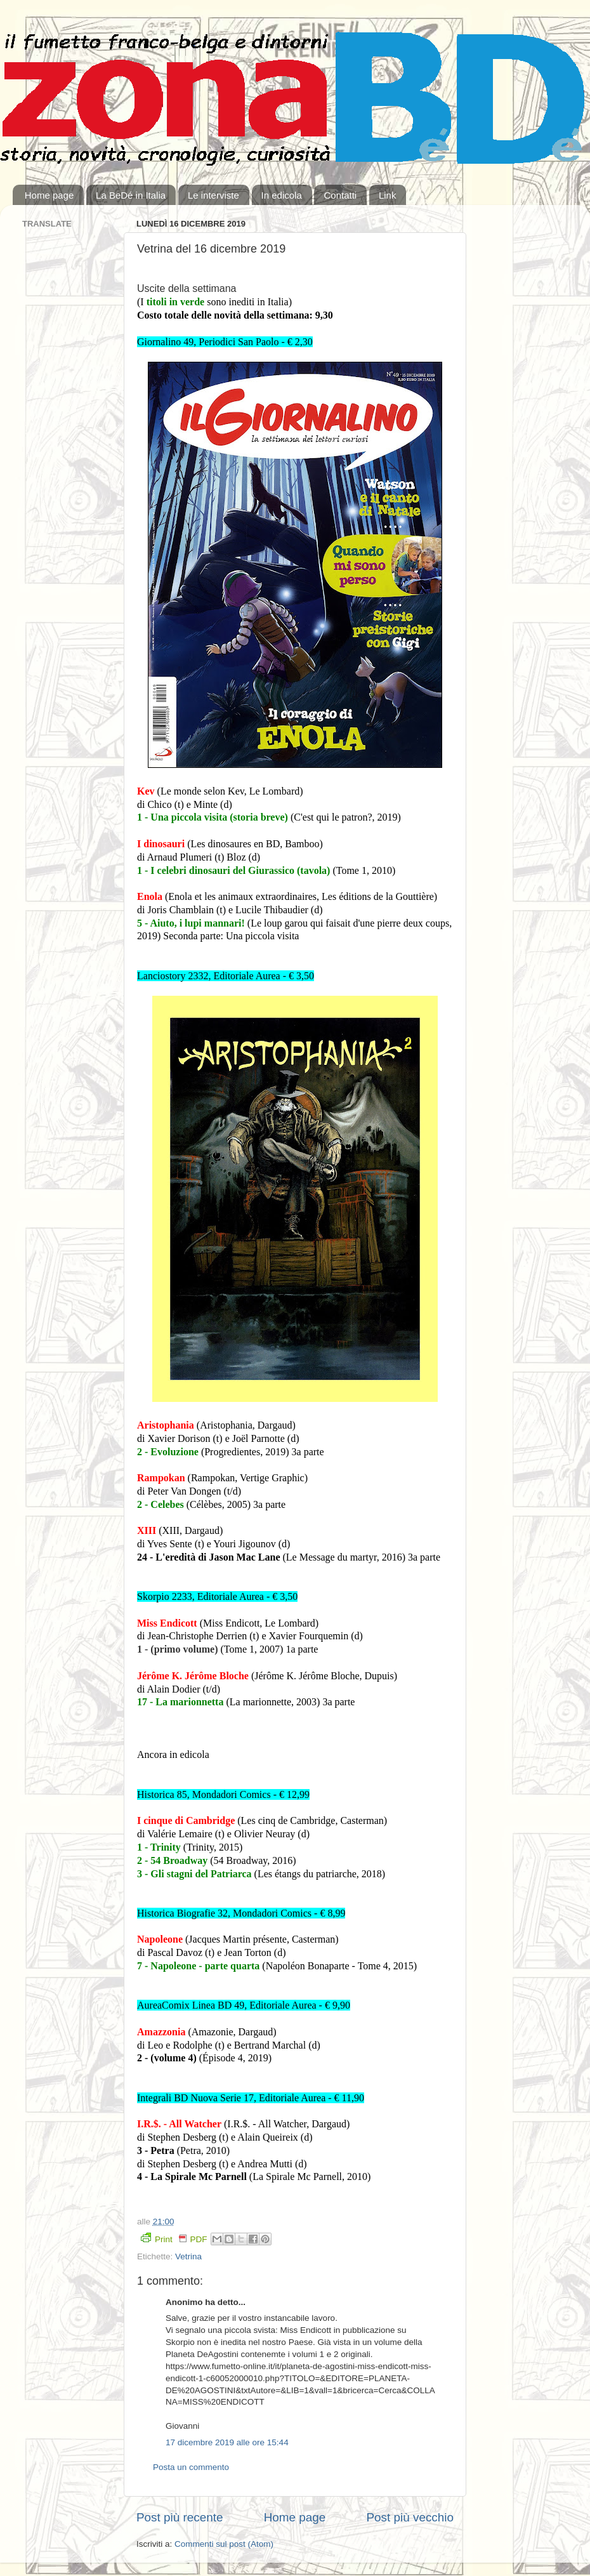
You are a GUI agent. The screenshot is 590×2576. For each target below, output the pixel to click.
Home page (49, 195)
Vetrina (188, 2256)
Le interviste (213, 195)
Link (388, 195)
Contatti (340, 195)
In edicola (281, 195)
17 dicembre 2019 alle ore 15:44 (227, 2442)
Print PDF (174, 2238)
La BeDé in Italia (131, 195)
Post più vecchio (410, 2517)
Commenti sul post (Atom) (223, 2544)
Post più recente (179, 2517)
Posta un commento (191, 2467)
